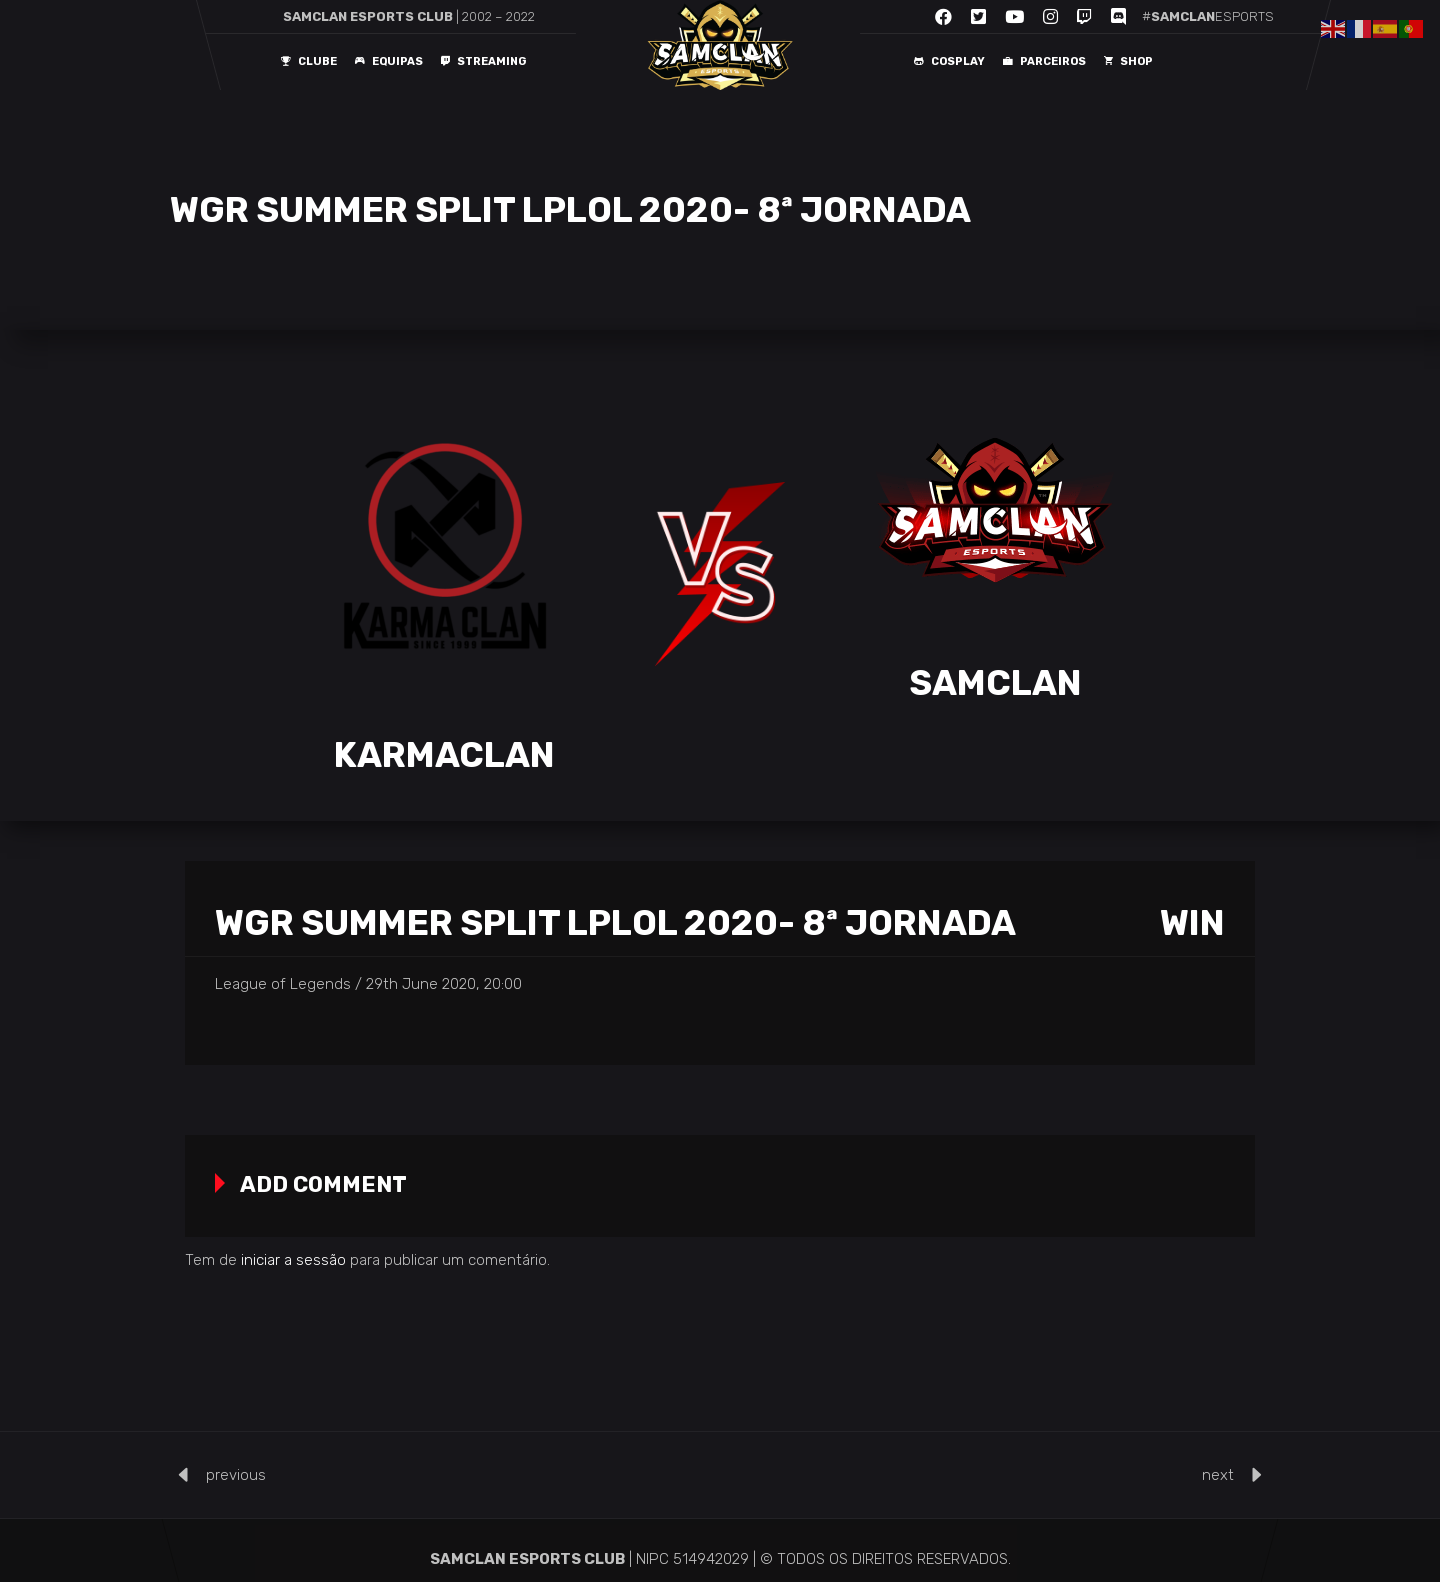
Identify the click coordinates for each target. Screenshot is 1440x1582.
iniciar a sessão (293, 1260)
